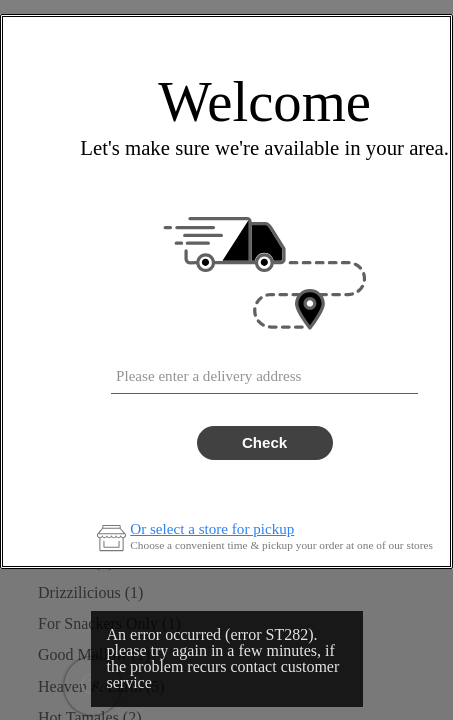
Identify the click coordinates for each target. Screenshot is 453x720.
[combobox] (264, 372)
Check (264, 442)
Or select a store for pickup (212, 529)
